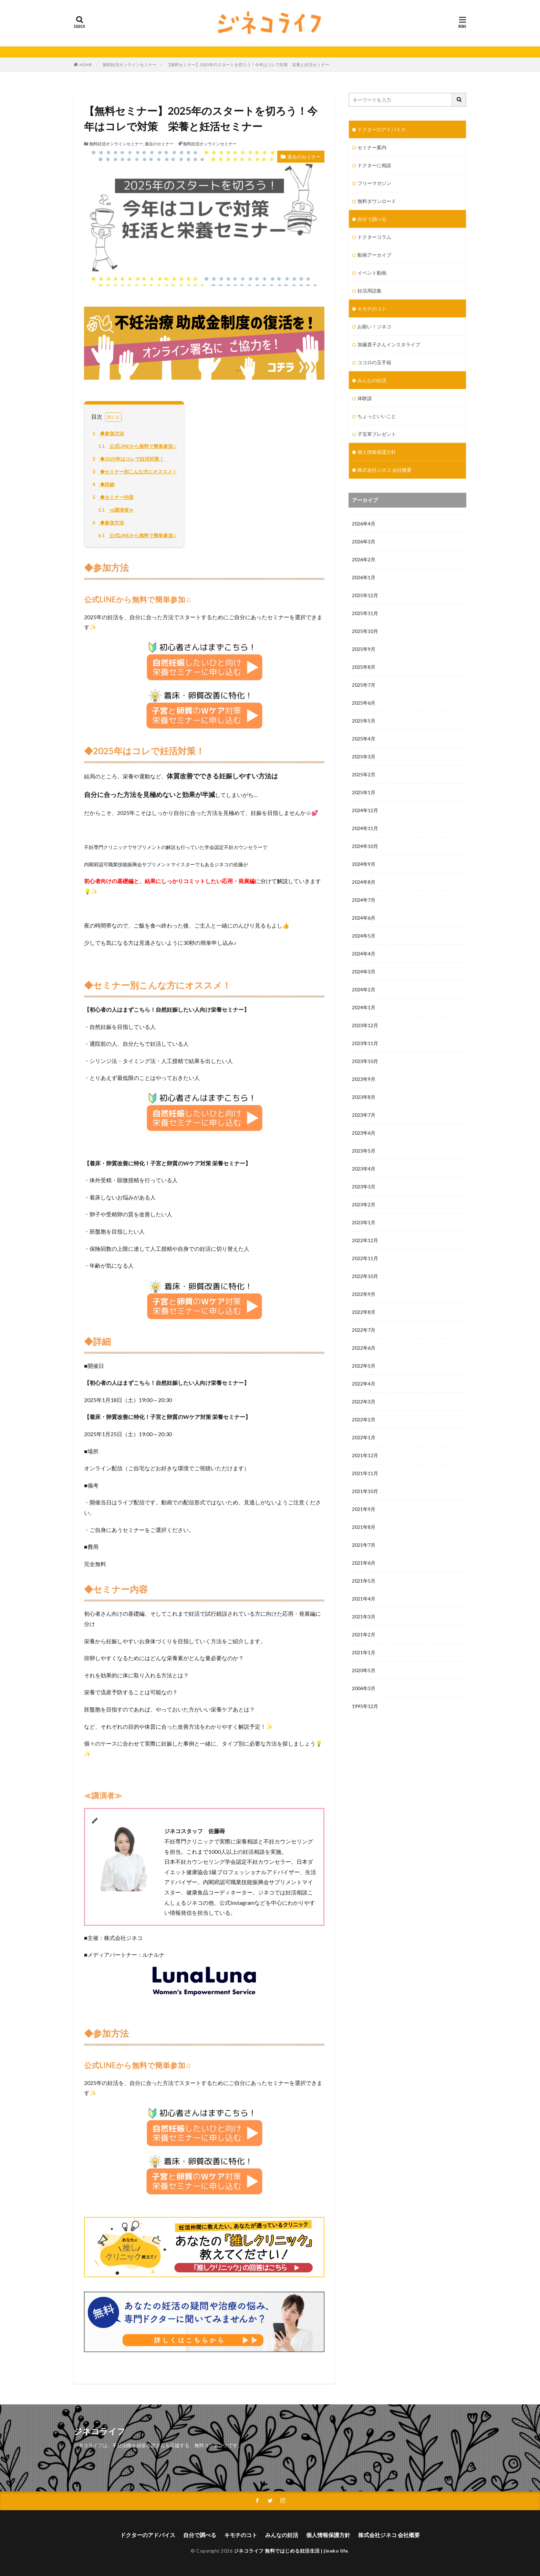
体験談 (364, 398)
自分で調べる (371, 219)
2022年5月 (363, 1366)
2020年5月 (363, 1670)
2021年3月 (363, 1616)
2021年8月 (363, 1527)
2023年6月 (363, 1133)
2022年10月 (365, 1276)
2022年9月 (363, 1294)
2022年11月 (365, 1258)
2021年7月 (363, 1545)
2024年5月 (363, 936)
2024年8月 (363, 882)
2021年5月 (363, 1581)
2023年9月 (363, 1079)
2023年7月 (363, 1115)
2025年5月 (363, 721)
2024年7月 (363, 900)
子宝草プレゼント (376, 434)
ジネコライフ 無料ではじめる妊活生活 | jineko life (291, 2551)
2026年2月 (363, 559)
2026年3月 (363, 541)
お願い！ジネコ (374, 326)
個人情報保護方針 (376, 452)
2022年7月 (363, 1330)
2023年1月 (363, 1222)
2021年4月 (363, 1599)
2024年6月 (363, 918)
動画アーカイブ (374, 255)
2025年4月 (363, 739)
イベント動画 (371, 273)
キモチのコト (371, 308)
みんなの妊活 (371, 380)
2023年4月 (363, 1169)
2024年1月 (363, 1007)
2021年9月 (363, 1509)
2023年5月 (363, 1151)
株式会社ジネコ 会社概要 (384, 470)
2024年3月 (363, 971)
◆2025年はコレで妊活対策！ (127, 458)
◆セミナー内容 (112, 497)
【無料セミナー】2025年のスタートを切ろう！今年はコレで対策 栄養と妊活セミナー (250, 64)
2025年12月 (365, 595)
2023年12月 (365, 1025)
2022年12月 (365, 1240)
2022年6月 (363, 1348)
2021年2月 (363, 1634)
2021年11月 (365, 1473)
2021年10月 (365, 1491)
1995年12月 (365, 1706)
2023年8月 (363, 1097)
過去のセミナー (159, 143)
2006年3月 (363, 1688)
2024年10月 (365, 846)
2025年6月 (363, 703)
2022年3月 (363, 1401)
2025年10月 (365, 631)
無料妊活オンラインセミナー (129, 64)
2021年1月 (363, 1652)
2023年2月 (363, 1204)
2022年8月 (363, 1312)
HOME (86, 64)
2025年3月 (363, 756)
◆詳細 (102, 484)
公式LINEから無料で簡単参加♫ (136, 446)
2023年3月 (363, 1186)
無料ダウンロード (376, 201)
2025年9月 (363, 649)
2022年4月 (363, 1384)
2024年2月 (363, 989)
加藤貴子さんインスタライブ (388, 344)
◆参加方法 (107, 433)
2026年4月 (363, 524)
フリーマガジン (374, 183)
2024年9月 (363, 864)
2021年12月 (365, 1455)
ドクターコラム (374, 237)
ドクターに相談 (374, 165)
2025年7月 (363, 685)
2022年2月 (363, 1419)
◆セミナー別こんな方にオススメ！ (133, 471)
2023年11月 (365, 1043)
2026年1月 (363, 577)
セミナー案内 (371, 147)
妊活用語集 (369, 291)
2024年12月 (365, 810)
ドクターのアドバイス (381, 129)
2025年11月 (365, 613)
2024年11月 (365, 828)
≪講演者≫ (115, 509)
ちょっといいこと (376, 416)
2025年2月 (363, 774)
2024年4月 (363, 954)
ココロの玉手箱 (374, 362)
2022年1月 (363, 1437)
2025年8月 (363, 667)
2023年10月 (365, 1061)
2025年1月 (363, 792)
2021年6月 (363, 1563)
